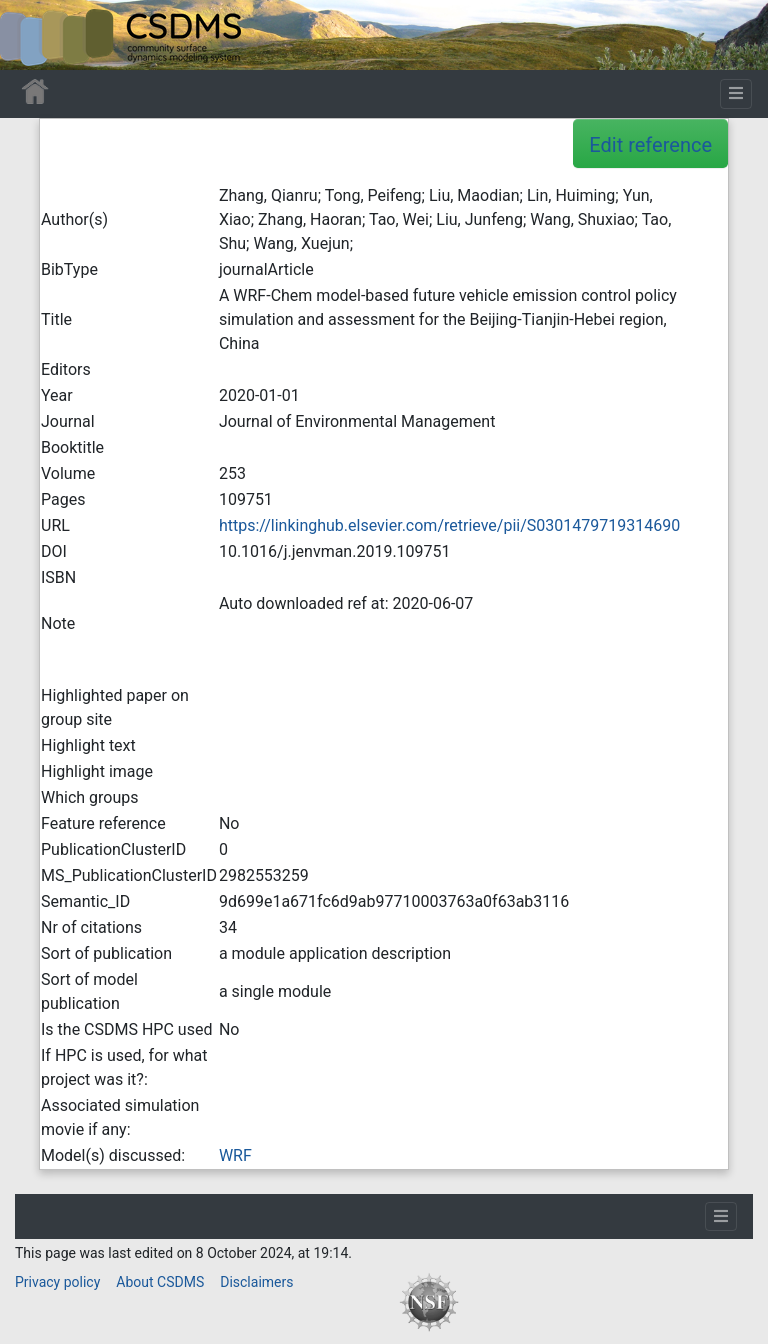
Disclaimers (256, 1282)
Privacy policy (57, 1282)
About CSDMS (160, 1282)
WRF (235, 1155)
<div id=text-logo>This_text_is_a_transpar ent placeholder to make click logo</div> (32, 35)
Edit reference (650, 145)
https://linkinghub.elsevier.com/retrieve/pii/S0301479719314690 (449, 525)
